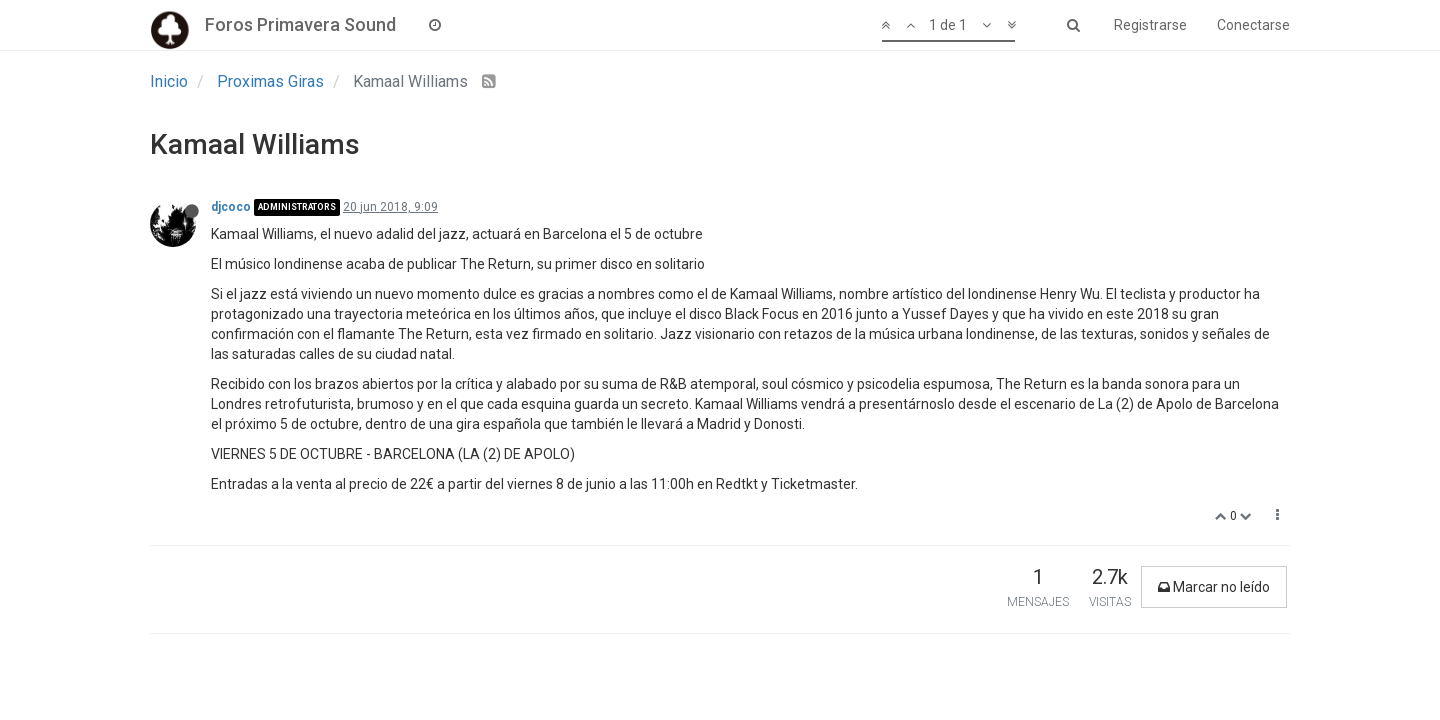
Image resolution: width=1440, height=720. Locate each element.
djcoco (231, 207)
